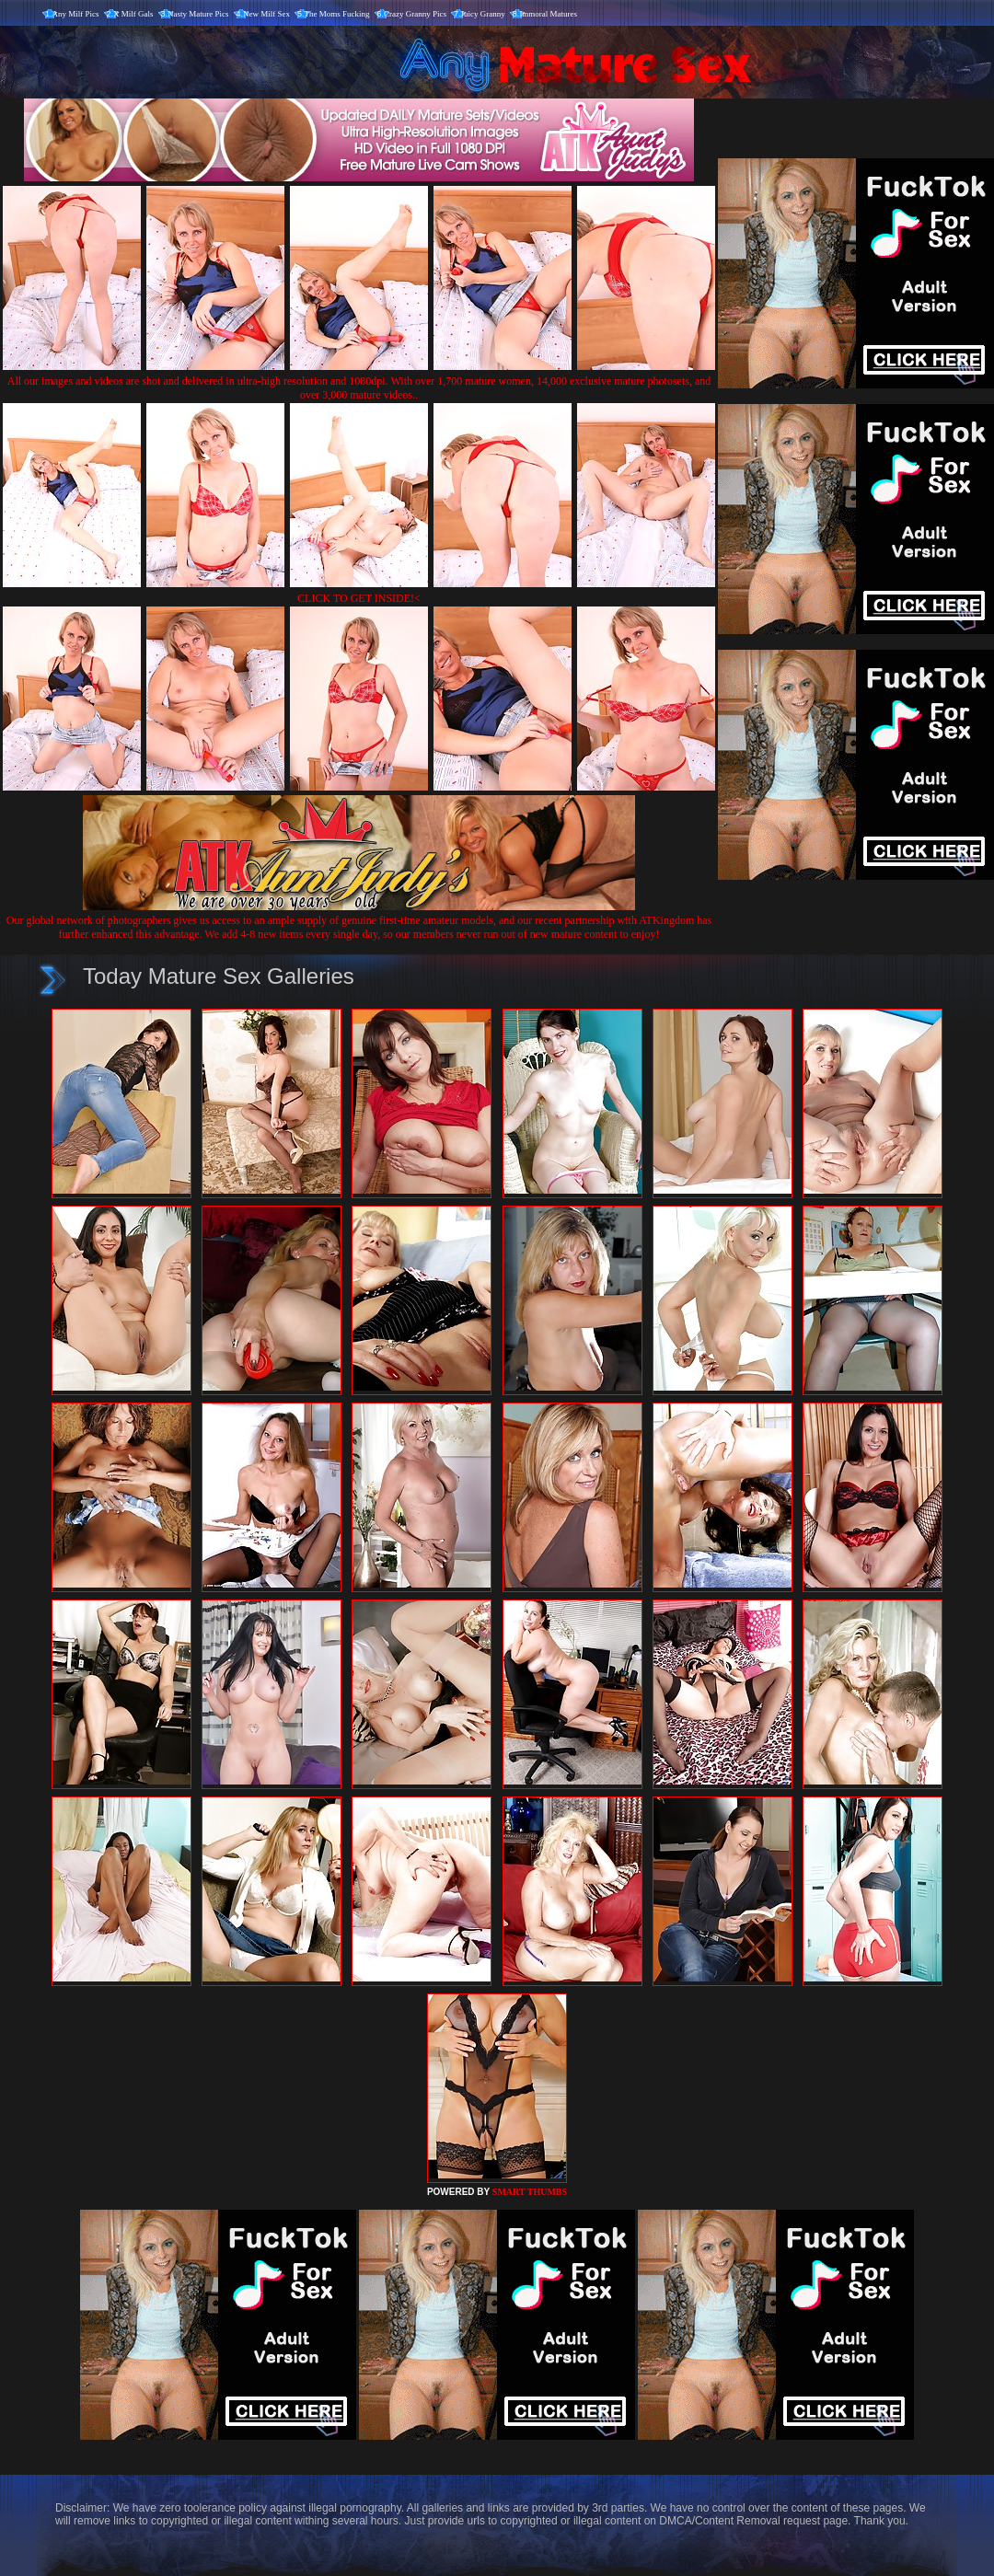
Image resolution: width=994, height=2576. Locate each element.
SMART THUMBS (529, 2192)
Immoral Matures (548, 13)
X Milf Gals (133, 13)
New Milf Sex (266, 13)
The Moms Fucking (337, 13)
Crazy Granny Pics (415, 13)
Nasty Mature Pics (198, 13)
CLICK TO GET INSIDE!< (359, 598)
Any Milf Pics (75, 13)
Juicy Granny (483, 13)
